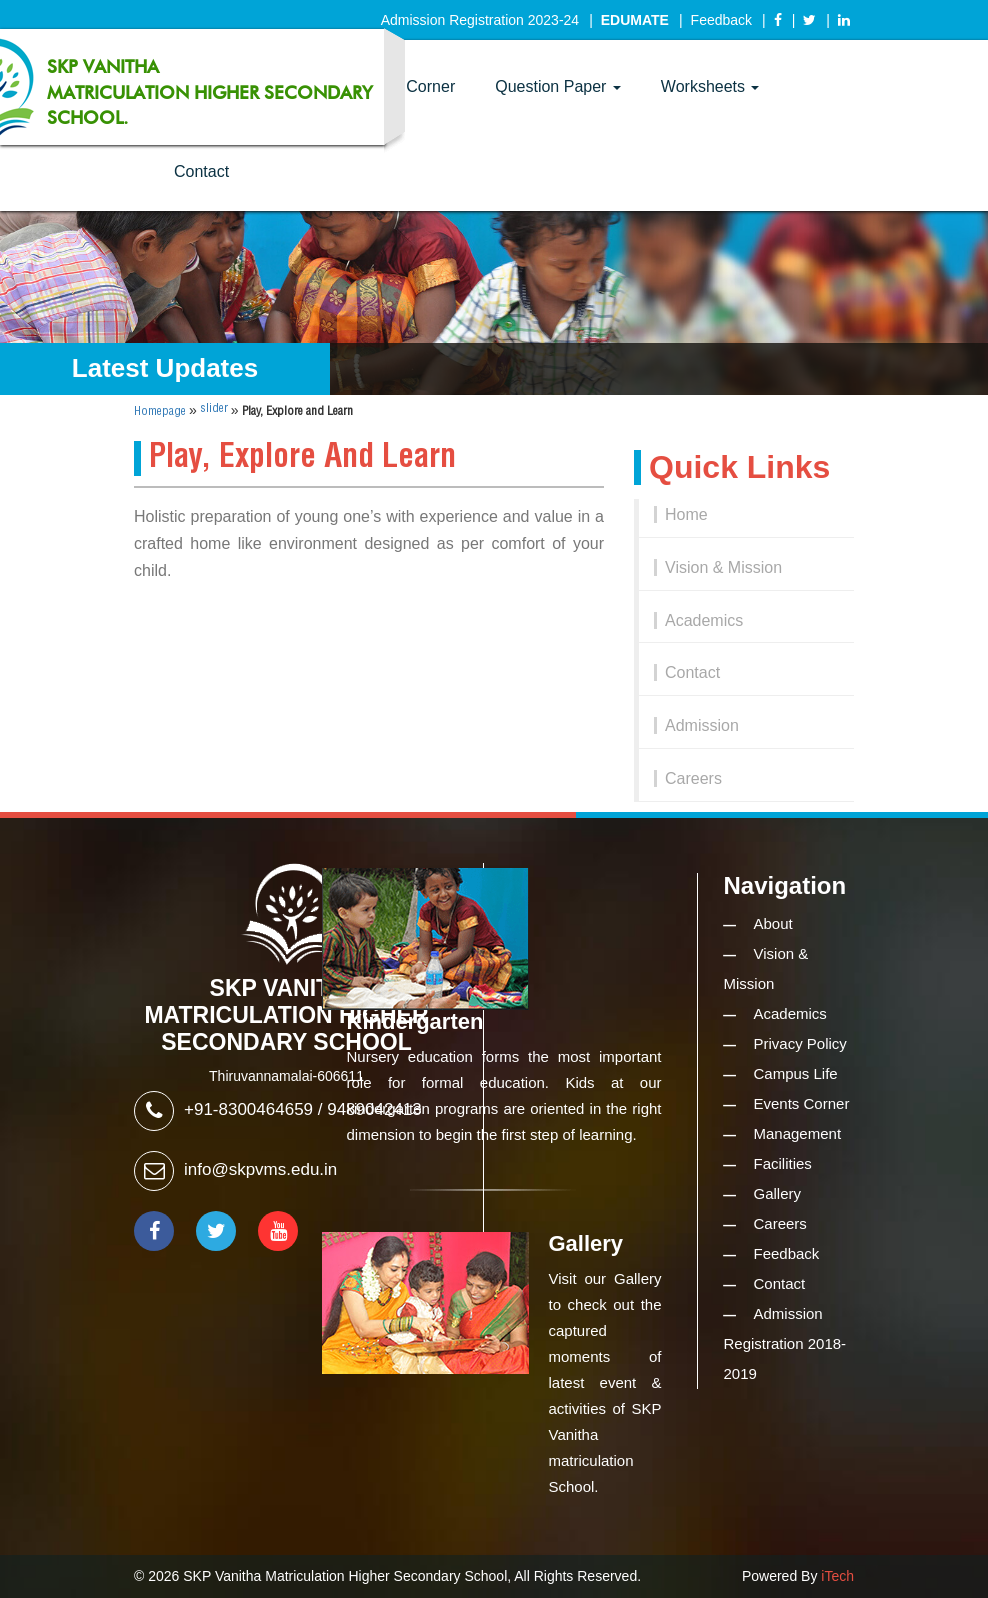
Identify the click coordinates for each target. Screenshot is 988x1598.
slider (214, 408)
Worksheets (710, 86)
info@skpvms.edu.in (260, 1169)
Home (686, 514)
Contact (201, 171)
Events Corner (802, 1103)
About (773, 923)
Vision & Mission (723, 567)
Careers (693, 778)
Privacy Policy (800, 1043)
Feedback (721, 20)
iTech (837, 1576)
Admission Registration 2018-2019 (785, 1343)
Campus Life (796, 1073)
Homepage (160, 411)
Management (798, 1133)
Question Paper (558, 86)
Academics (704, 620)
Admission (702, 725)
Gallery (778, 1193)
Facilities (783, 1163)
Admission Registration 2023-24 (480, 20)
